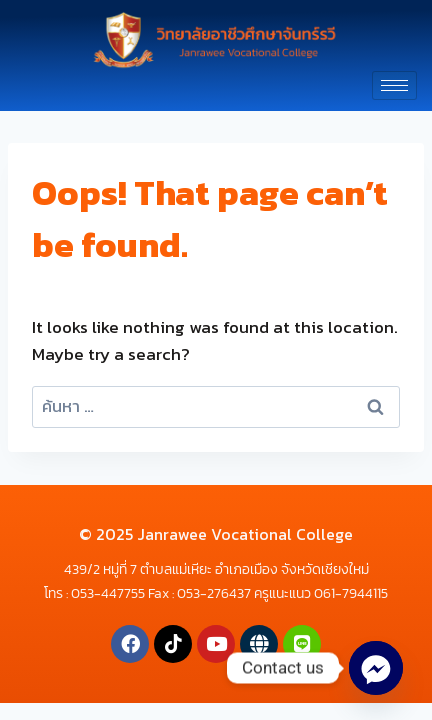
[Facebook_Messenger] (376, 668)
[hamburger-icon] (394, 85)
